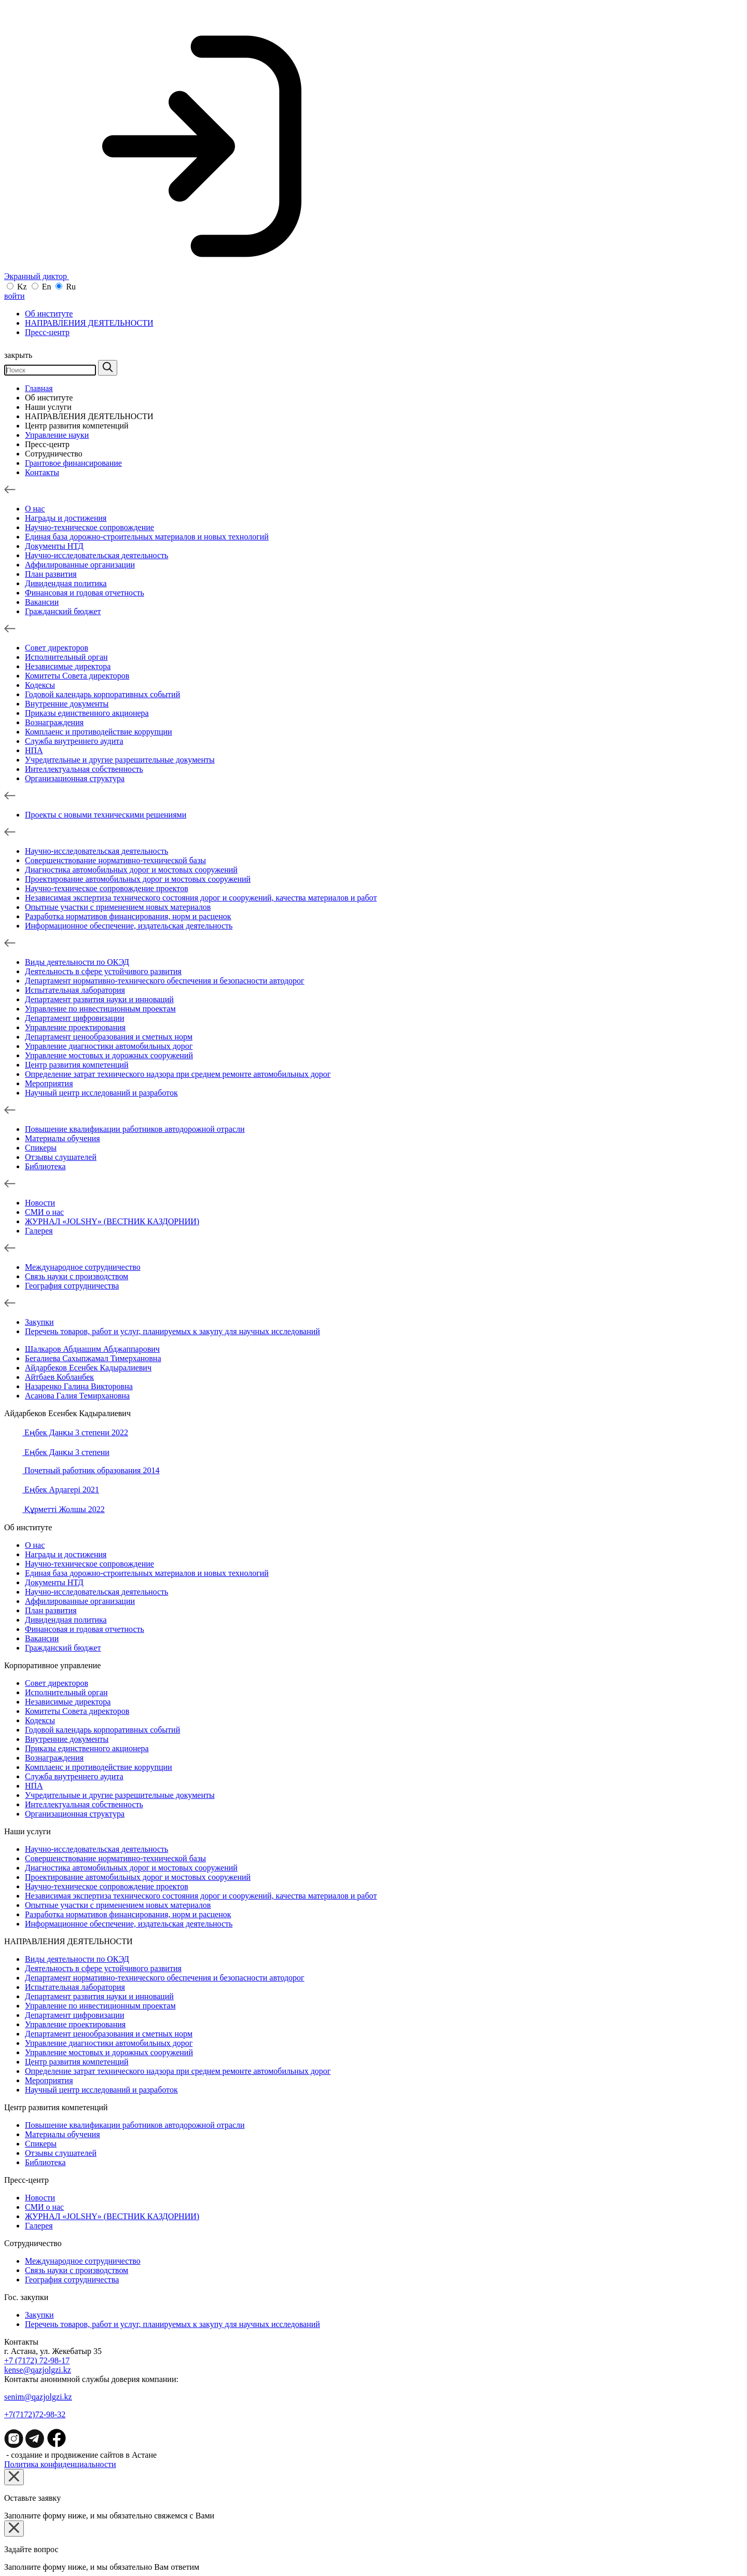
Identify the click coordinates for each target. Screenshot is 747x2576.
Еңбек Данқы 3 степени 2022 (75, 1432)
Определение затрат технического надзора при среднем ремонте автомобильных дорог (177, 1074)
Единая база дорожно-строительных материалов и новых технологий (147, 536)
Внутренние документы (66, 703)
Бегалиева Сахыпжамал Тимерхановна (93, 1358)
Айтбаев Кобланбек (59, 1377)
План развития (51, 574)
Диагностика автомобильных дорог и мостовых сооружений (131, 869)
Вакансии (42, 602)
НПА (34, 750)
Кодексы (40, 685)
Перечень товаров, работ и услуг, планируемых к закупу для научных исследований (172, 1331)
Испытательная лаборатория (75, 990)
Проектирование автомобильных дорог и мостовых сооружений (138, 879)
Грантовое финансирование (73, 463)
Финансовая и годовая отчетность (84, 592)
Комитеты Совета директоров (77, 675)
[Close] (14, 2477)
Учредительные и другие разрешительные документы (120, 759)
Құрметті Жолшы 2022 (63, 1509)
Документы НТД (54, 546)
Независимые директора (67, 666)
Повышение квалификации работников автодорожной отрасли (135, 1129)
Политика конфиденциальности (60, 2464)
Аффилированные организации (80, 564)
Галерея (39, 1230)
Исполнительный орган (66, 657)
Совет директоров (56, 647)
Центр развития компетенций (77, 425)
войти (14, 296)
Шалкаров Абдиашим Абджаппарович (92, 1349)
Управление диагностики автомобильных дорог (108, 1046)
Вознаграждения (54, 722)
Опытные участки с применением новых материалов (118, 907)
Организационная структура (75, 778)
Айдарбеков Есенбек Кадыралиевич (88, 1367)
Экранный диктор (169, 276)
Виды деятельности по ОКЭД (77, 962)
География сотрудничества (72, 1285)
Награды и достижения (65, 518)
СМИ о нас (44, 1212)
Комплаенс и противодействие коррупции (98, 731)
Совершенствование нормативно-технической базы (115, 860)
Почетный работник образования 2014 (90, 1470)
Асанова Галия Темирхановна (77, 1395)
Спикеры (41, 1147)
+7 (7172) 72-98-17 (37, 2360)
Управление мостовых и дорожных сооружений (109, 1055)
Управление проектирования (75, 1027)
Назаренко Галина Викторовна (79, 1386)
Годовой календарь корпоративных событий (102, 694)
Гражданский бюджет (63, 611)
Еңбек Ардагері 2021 (60, 1489)
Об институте (49, 313)
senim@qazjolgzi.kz (38, 2396)
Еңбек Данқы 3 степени (65, 1452)
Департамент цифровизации (74, 1018)
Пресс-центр (47, 332)
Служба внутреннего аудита (74, 741)
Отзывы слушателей (60, 1157)
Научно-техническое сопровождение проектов (106, 888)
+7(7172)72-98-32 (34, 2414)
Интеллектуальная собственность (84, 769)
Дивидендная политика (66, 583)
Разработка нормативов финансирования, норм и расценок (128, 916)
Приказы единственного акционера (87, 713)
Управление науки (57, 435)
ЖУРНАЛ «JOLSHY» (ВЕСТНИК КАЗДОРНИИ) (112, 1221)
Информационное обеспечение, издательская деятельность (128, 925)
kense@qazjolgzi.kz (37, 2369)
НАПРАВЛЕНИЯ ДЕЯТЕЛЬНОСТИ (89, 322)
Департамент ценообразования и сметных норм (108, 1036)
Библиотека (45, 1166)
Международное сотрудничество (83, 1267)
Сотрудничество (53, 453)
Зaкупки (39, 1322)
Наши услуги (48, 407)
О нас (35, 508)
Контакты (42, 472)
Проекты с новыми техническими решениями (105, 814)
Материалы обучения (62, 1138)
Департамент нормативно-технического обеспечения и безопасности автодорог (165, 980)
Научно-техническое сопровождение (89, 527)
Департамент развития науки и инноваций (99, 999)
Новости (40, 1202)
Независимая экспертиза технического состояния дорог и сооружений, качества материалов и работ (201, 897)
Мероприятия (49, 1083)
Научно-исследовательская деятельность (96, 555)
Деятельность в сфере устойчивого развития (103, 971)
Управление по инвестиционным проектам (100, 1008)
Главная (39, 388)
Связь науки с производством (76, 1276)
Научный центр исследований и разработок (101, 1092)
